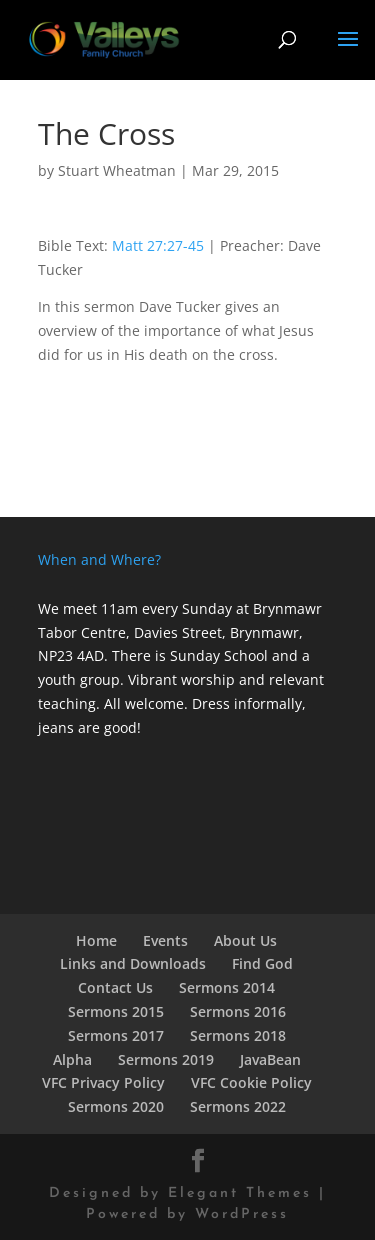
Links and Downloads (133, 963)
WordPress (242, 1214)
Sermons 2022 (238, 1106)
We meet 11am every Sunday (135, 608)
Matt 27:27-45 (158, 245)
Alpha (72, 1059)
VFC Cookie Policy (251, 1082)
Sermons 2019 (166, 1059)
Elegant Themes (240, 1193)
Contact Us (115, 987)
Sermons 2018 (238, 1035)
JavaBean (270, 1059)
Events (165, 940)
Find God (262, 963)
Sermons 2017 (116, 1035)
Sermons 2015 (116, 1011)
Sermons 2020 (116, 1106)
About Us (245, 940)
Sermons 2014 (227, 987)
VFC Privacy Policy (103, 1082)
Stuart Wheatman (117, 170)
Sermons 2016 (238, 1011)
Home (96, 940)
